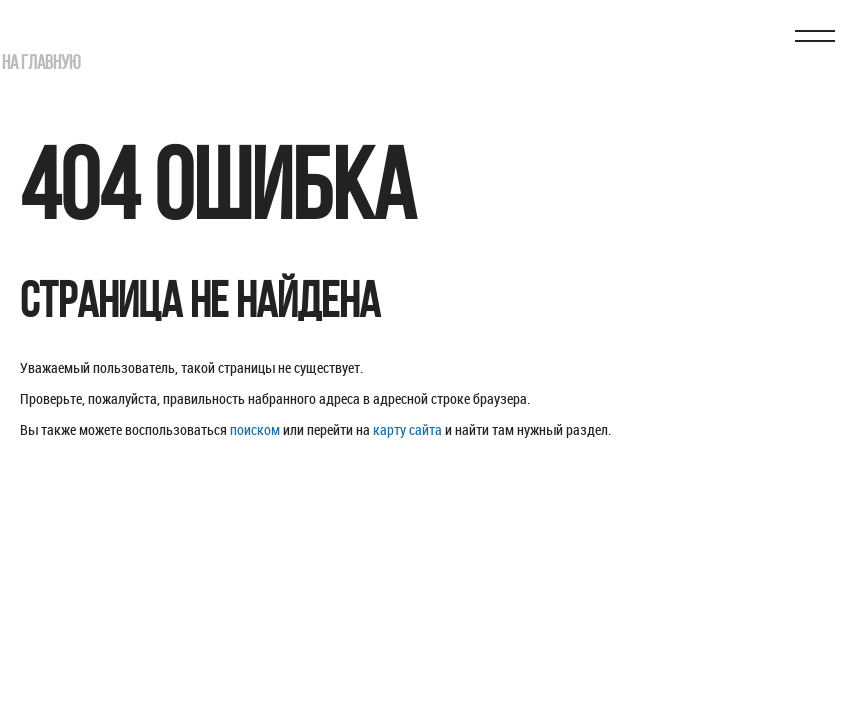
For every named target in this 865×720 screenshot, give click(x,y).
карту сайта (407, 429)
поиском (255, 429)
